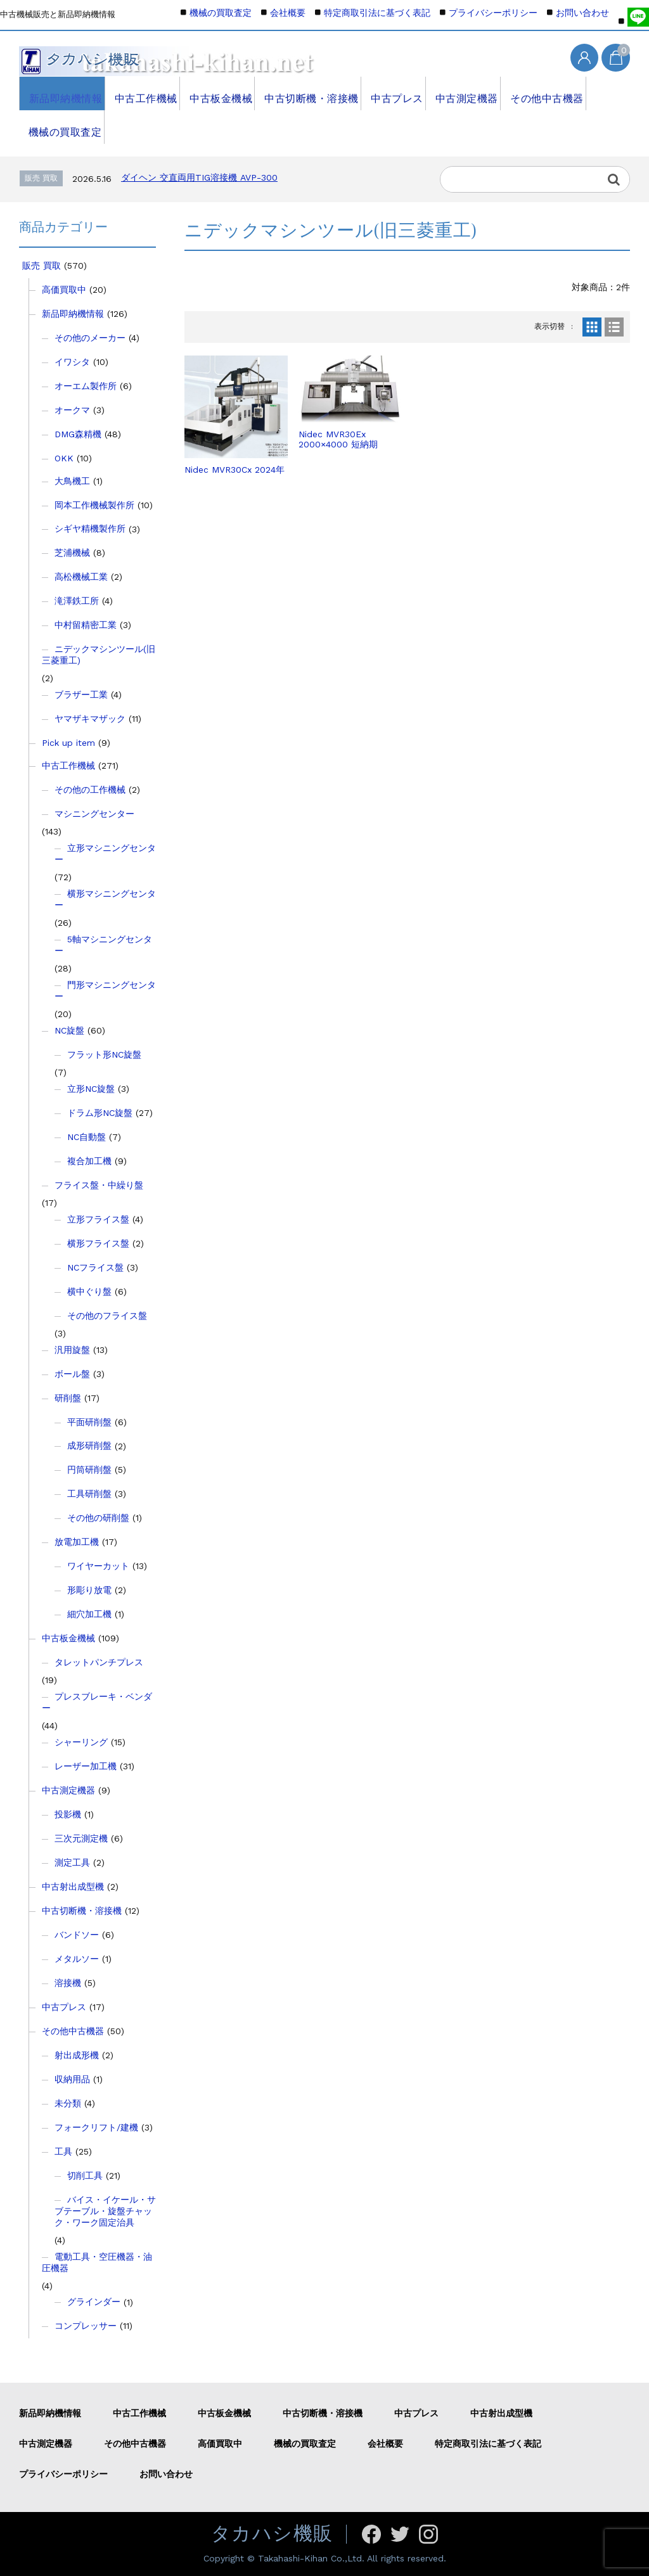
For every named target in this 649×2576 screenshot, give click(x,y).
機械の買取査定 (61, 127)
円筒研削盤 (89, 1469)
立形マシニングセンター (105, 853)
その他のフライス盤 (107, 1315)
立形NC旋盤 (91, 1089)
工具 (63, 2151)
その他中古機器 (538, 93)
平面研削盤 (89, 1422)
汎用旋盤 (72, 1350)
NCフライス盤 (95, 1267)
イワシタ (72, 362)
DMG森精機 (78, 434)
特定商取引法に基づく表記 (377, 13)
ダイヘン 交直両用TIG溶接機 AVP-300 (199, 177)
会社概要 (287, 13)
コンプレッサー (86, 2326)
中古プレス (388, 93)
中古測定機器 (458, 93)
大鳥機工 (72, 481)
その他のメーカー (90, 338)
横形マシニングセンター (105, 899)
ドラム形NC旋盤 (99, 1113)
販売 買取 (41, 265)
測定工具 (72, 1862)
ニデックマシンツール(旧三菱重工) (98, 654)
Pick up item (68, 743)
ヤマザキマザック (90, 719)
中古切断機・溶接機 (304, 93)
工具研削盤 (89, 1494)
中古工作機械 (141, 93)
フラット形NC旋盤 (104, 1054)
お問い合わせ (582, 13)
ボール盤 (72, 1374)
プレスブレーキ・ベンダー (97, 1702)
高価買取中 (64, 290)
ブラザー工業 (81, 694)
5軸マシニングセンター (103, 945)
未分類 (68, 2103)
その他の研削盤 (98, 1518)
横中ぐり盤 (89, 1291)
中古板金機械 (215, 93)
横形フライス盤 (98, 1243)
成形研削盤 (89, 1445)
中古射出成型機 (73, 1886)
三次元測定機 (81, 1838)
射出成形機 (77, 2055)
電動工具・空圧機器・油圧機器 (97, 2262)
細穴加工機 (89, 1614)
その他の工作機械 (90, 790)
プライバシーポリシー (493, 13)
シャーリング (81, 1742)
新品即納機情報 (61, 93)
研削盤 (68, 1398)
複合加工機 (89, 1161)
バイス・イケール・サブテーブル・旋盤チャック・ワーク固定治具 (105, 2211)
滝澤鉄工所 (77, 601)
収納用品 (72, 2079)
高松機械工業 (81, 577)
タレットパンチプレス (99, 1662)
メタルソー (77, 1959)
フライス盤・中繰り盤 (99, 1185)
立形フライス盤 (98, 1219)
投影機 (68, 1814)
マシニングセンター (94, 814)
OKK (64, 458)
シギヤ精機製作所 (90, 528)
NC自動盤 (86, 1137)
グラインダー (93, 2302)
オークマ (72, 410)
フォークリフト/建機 (96, 2127)
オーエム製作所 (86, 386)
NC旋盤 (69, 1030)
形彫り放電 (89, 1590)
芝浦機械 (72, 553)
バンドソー (77, 1935)
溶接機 (68, 1983)
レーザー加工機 (86, 1766)
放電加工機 (77, 1542)
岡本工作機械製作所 (94, 505)
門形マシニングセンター (105, 990)
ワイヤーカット (98, 1566)
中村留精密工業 (86, 625)
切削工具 (85, 2175)
